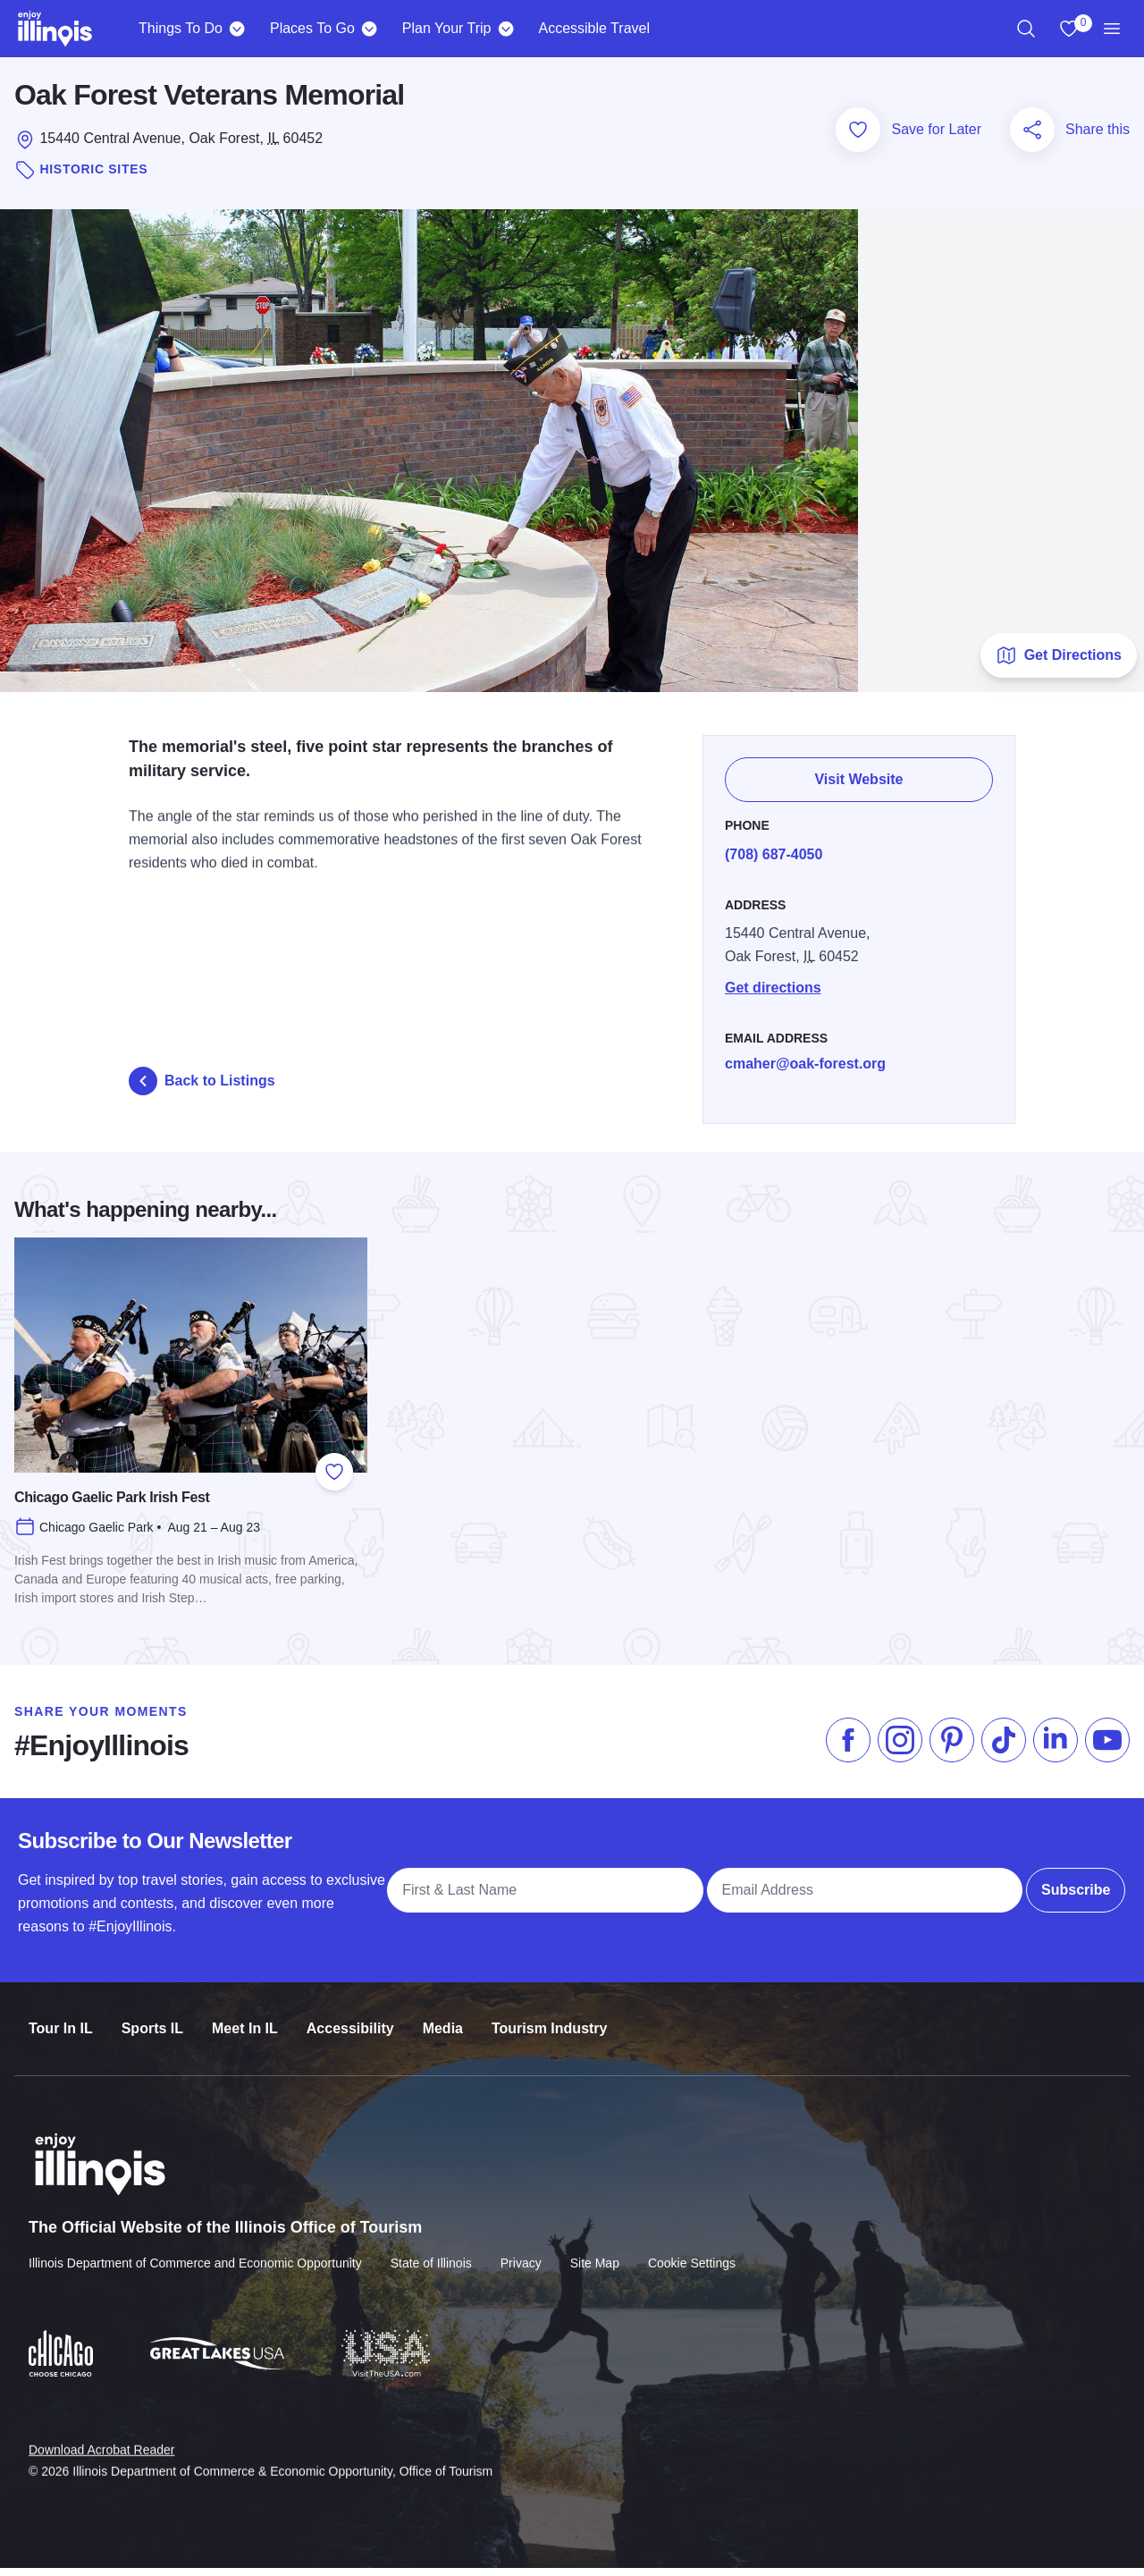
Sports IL (152, 2018)
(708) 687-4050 (777, 851)
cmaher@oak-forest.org (808, 1060)
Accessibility (350, 2018)
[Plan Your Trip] (505, 29)
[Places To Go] (369, 29)
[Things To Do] (237, 29)
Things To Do (181, 28)
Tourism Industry (550, 2018)
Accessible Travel (594, 28)
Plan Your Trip (447, 28)
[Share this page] (1032, 136)
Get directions (776, 984)
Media (443, 2018)
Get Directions (1059, 662)
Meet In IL (245, 2018)
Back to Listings (202, 1088)
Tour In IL (61, 2018)
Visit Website (861, 779)
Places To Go (312, 28)
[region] (1026, 28)
